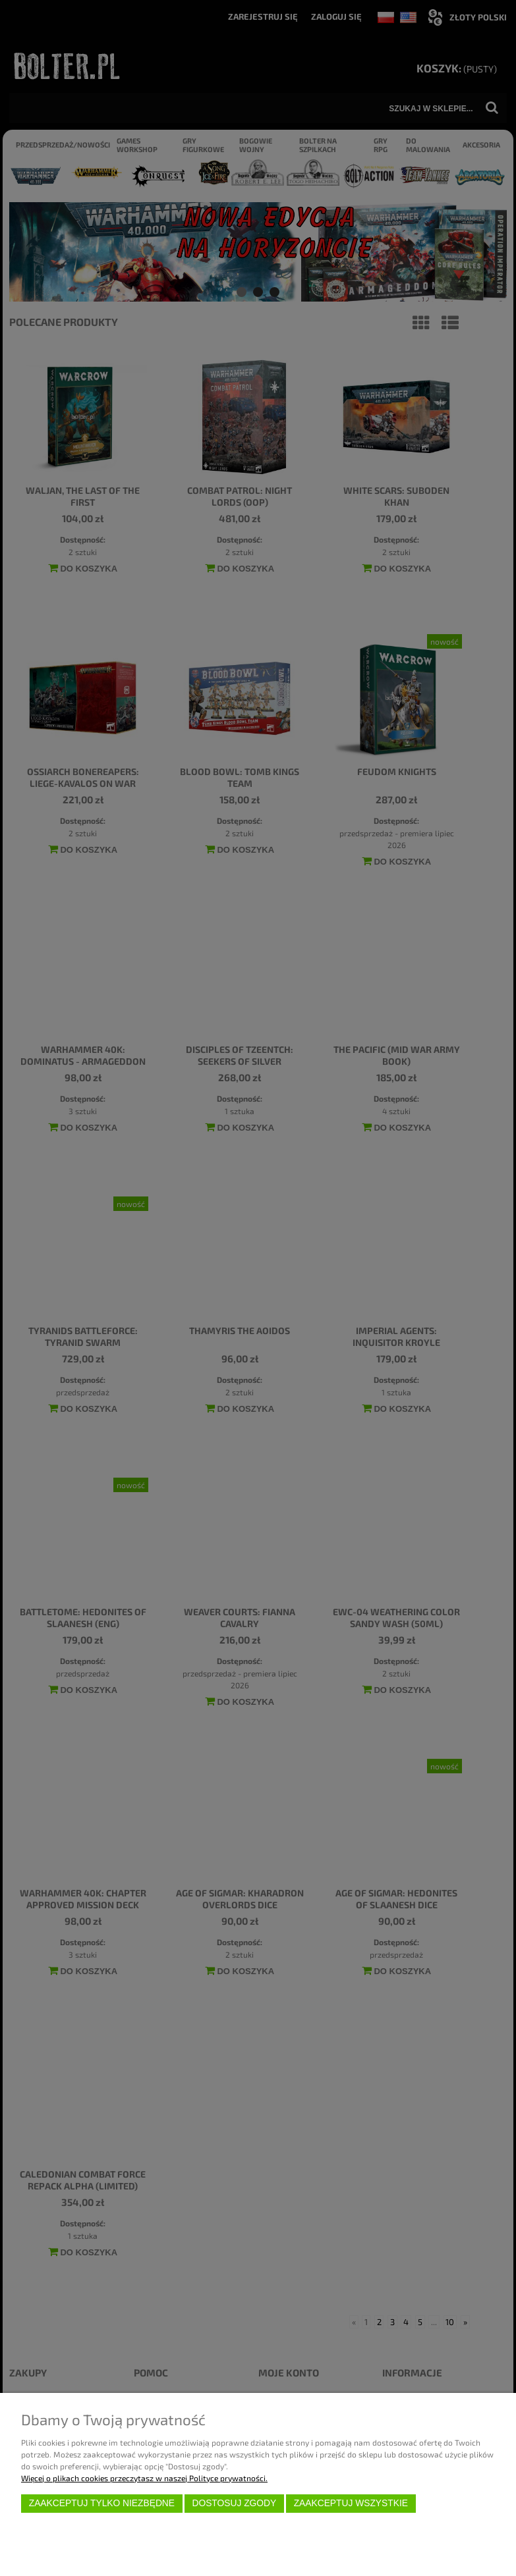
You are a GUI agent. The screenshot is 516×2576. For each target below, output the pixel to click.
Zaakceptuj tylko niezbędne (102, 2503)
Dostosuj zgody (234, 2503)
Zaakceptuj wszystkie (351, 2503)
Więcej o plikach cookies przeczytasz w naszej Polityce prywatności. (144, 2477)
